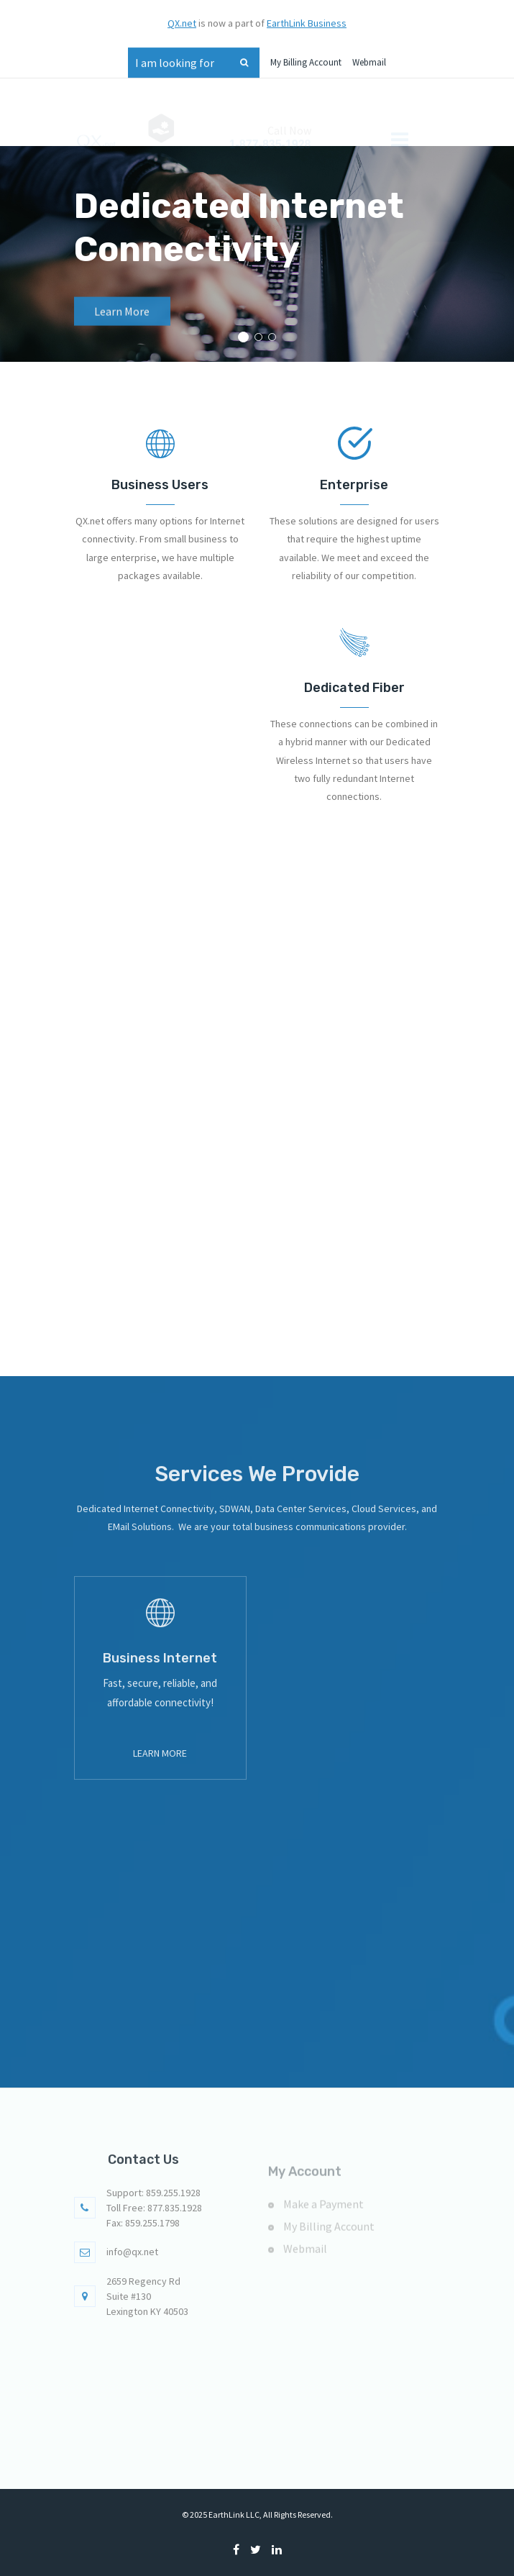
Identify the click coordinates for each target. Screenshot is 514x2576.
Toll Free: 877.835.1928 (154, 2224)
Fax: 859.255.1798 (143, 2240)
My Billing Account (305, 54)
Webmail (369, 54)
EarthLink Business (307, 15)
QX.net (181, 15)
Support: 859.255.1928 (153, 2209)
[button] (243, 337)
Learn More (122, 326)
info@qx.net (132, 2268)
